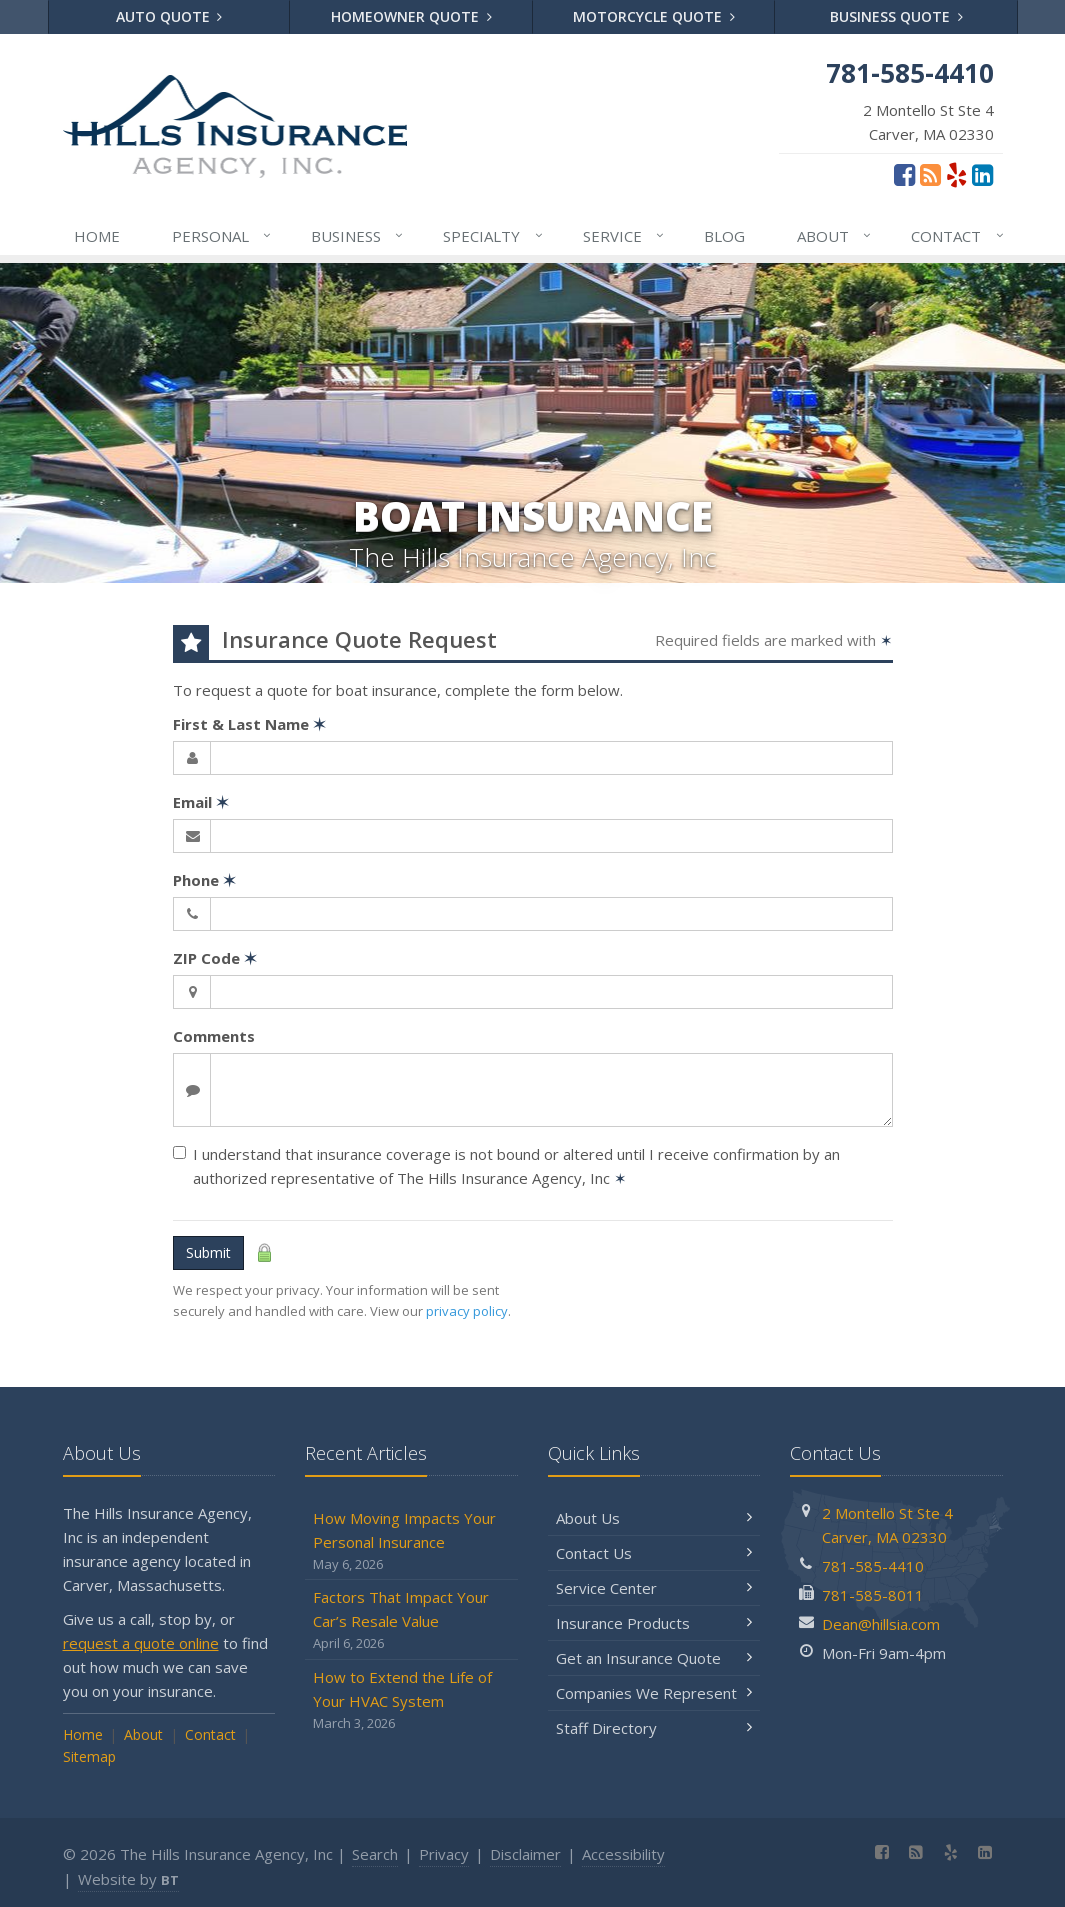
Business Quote (896, 16)
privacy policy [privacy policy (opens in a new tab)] (467, 1311)
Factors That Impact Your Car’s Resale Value (411, 1620)
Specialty (493, 236)
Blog (724, 236)
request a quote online (141, 1643)
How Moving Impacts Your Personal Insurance (411, 1541)
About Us (654, 1518)
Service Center (654, 1588)
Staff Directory (654, 1728)
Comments (214, 1036)
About (835, 236)
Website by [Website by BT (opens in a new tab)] (128, 1879)
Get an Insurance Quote (654, 1658)
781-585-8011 (873, 1595)
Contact (958, 236)
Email (201, 802)
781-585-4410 (873, 1566)
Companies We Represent (654, 1693)
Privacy (444, 1854)
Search (375, 1854)
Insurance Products (654, 1623)
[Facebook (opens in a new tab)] (904, 174)
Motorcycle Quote (654, 16)
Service (624, 236)
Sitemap (89, 1756)
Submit (208, 1252)
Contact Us (654, 1553)
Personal (222, 236)
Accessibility (623, 1854)
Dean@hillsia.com (881, 1624)
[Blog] (930, 174)
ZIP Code (215, 958)
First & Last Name (249, 724)
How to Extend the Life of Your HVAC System (411, 1700)
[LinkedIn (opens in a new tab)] (982, 174)
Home (97, 236)
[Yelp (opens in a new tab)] (956, 174)
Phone (204, 880)
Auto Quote (169, 16)
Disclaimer (525, 1854)
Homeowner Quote (411, 16)
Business (358, 236)
